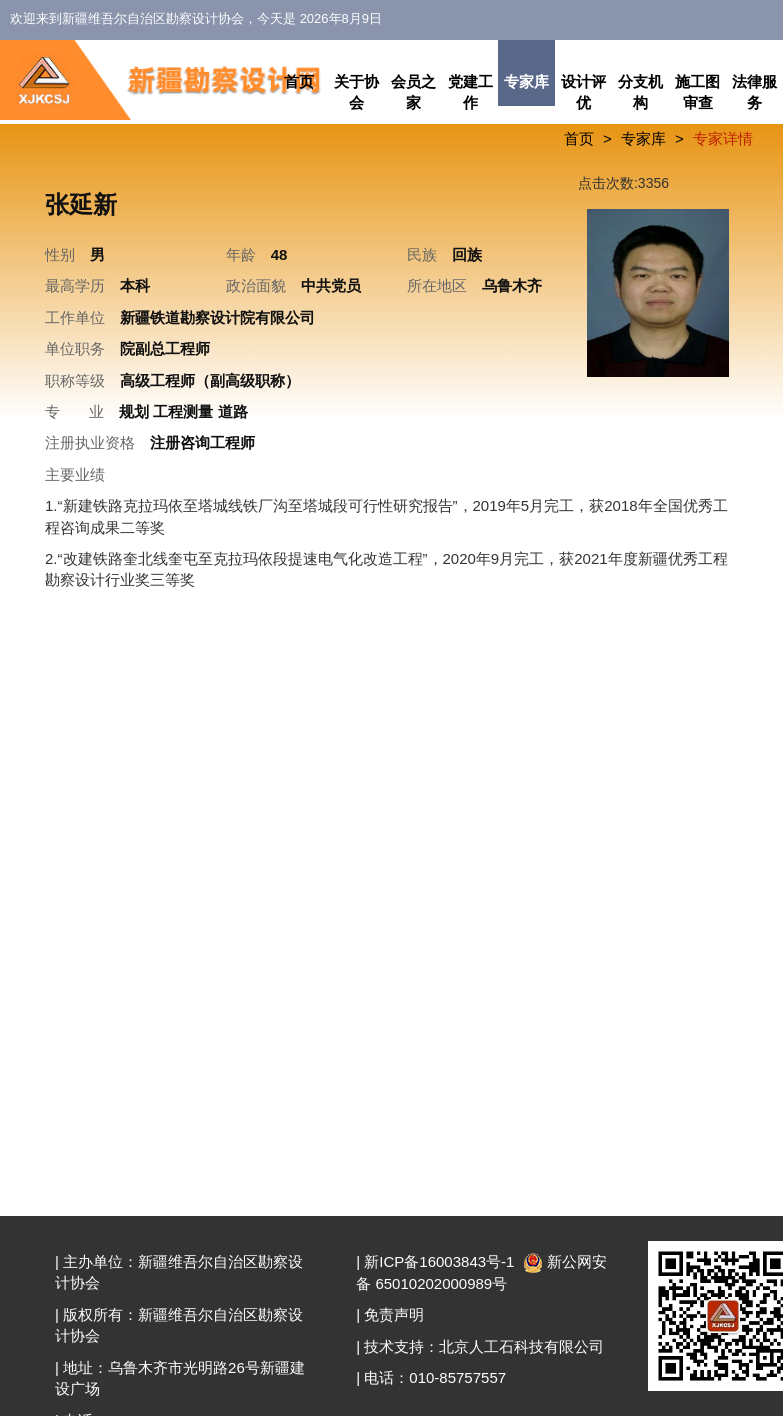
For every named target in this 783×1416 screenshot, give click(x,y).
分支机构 (640, 92)
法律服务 (754, 92)
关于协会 (356, 92)
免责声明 (394, 1314)
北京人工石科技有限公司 (521, 1346)
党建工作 (470, 92)
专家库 (526, 81)
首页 (299, 81)
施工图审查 (697, 92)
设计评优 (583, 92)
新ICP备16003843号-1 (439, 1261)
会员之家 (413, 92)
